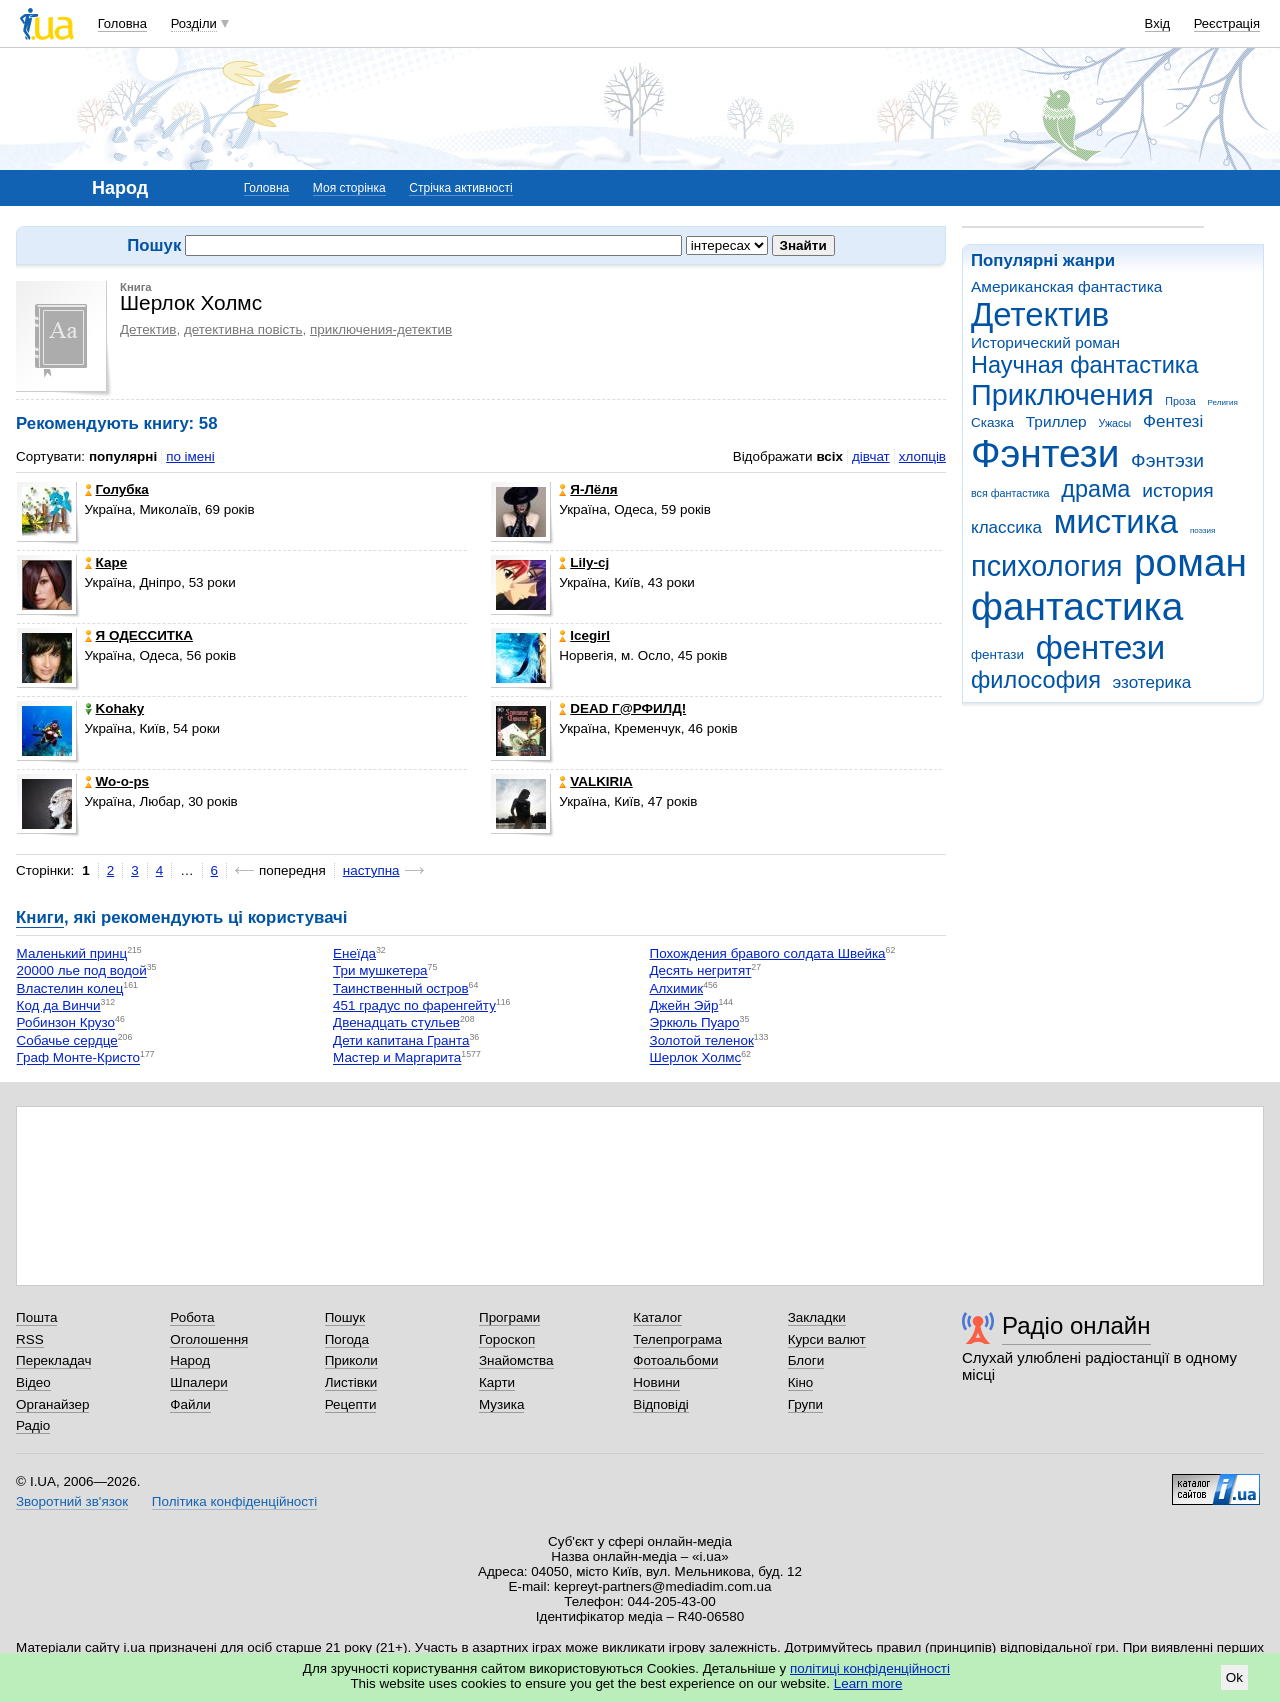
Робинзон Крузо (66, 1023)
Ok (1234, 1677)
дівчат (871, 456)
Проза (1180, 401)
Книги (40, 917)
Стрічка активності (460, 188)
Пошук (345, 1317)
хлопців (922, 456)
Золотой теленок (702, 1040)
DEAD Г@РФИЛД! (622, 708)
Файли (190, 1404)
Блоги (806, 1360)
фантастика (1077, 606)
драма (1095, 489)
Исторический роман (1045, 342)
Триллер (1056, 421)
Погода (347, 1339)
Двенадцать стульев (396, 1023)
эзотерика (1152, 682)
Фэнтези (1045, 453)
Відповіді (661, 1404)
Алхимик (677, 988)
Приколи (351, 1360)
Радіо (33, 1425)
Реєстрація (1227, 23)
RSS (30, 1339)
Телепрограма (677, 1339)
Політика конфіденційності (234, 1501)
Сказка (992, 422)
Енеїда (354, 953)
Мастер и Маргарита (397, 1058)
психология (1046, 566)
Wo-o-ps (117, 781)
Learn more (868, 1683)
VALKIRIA (595, 781)
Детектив (1040, 314)
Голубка (117, 489)
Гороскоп (507, 1339)
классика (1006, 527)
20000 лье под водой (82, 971)
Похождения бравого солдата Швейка (768, 953)
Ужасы (1114, 423)
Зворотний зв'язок (72, 1501)
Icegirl (584, 635)
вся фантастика (1010, 493)
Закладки (817, 1317)
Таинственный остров (401, 988)
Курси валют (827, 1339)
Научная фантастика (1085, 365)
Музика (501, 1404)
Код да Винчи (59, 1005)
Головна (122, 23)
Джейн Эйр (684, 1005)
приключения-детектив (381, 329)
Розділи (194, 23)
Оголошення (209, 1339)
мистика (1116, 521)
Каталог (657, 1317)
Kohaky (115, 708)
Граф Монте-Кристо (78, 1058)
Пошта (36, 1317)
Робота (192, 1317)
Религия (1223, 402)
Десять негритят (701, 971)
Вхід (1158, 23)
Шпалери (198, 1382)
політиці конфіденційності (870, 1668)
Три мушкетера (380, 971)
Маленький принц (72, 953)
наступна (371, 870)
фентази (997, 654)
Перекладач (53, 1360)
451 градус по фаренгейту (414, 1005)
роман (1190, 562)
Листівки (351, 1382)
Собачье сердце (67, 1040)
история (1177, 490)
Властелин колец (70, 988)
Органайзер (52, 1404)
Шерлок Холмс (696, 1058)
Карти (497, 1382)
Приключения (1062, 395)
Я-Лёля (588, 489)
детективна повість (243, 329)
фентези (1100, 647)
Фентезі (1173, 421)
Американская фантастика (1066, 286)
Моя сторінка (349, 188)
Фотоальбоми (675, 1360)
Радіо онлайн (1076, 1325)
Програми (509, 1317)
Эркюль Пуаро (695, 1023)
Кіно (801, 1382)
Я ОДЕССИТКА (139, 635)
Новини (656, 1382)
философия (1036, 680)
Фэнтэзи (1167, 460)
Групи (805, 1404)
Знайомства (516, 1360)
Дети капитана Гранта (401, 1040)
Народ (190, 1360)
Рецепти (351, 1404)
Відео (33, 1382)
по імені (190, 456)
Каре (106, 562)
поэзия (1202, 530)
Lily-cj (584, 562)
